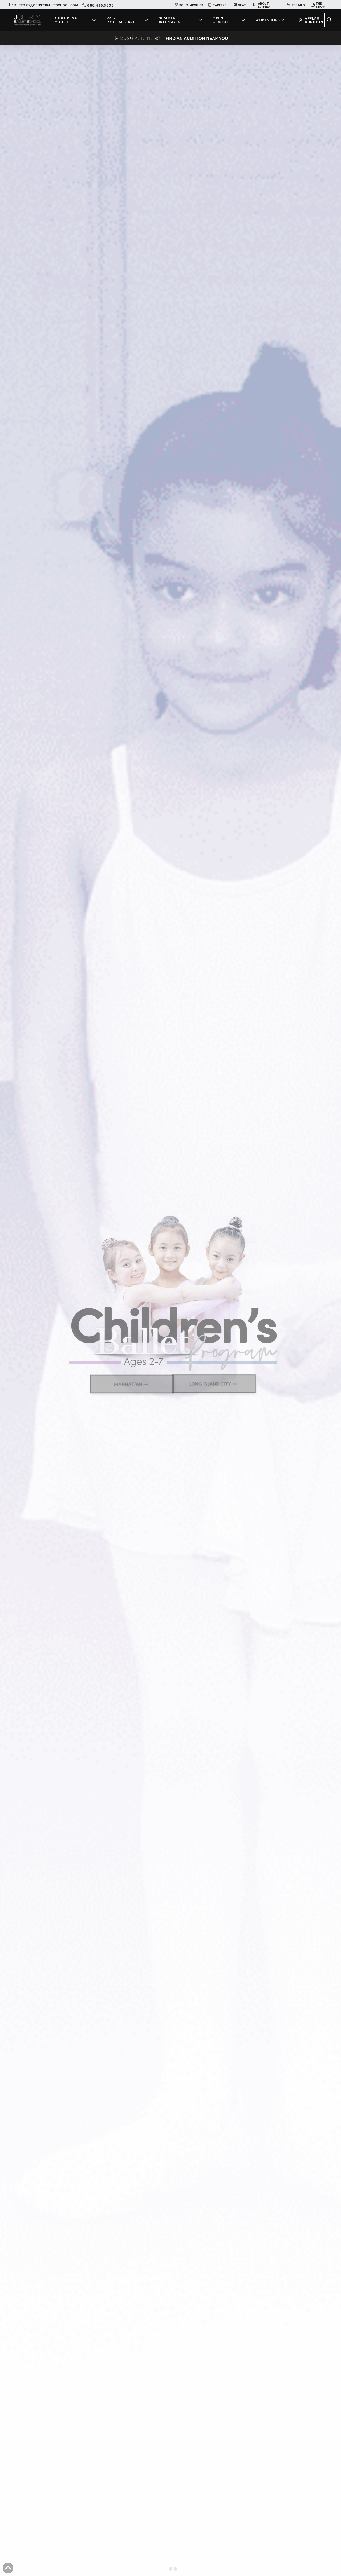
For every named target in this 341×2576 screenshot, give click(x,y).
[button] (76, 20)
